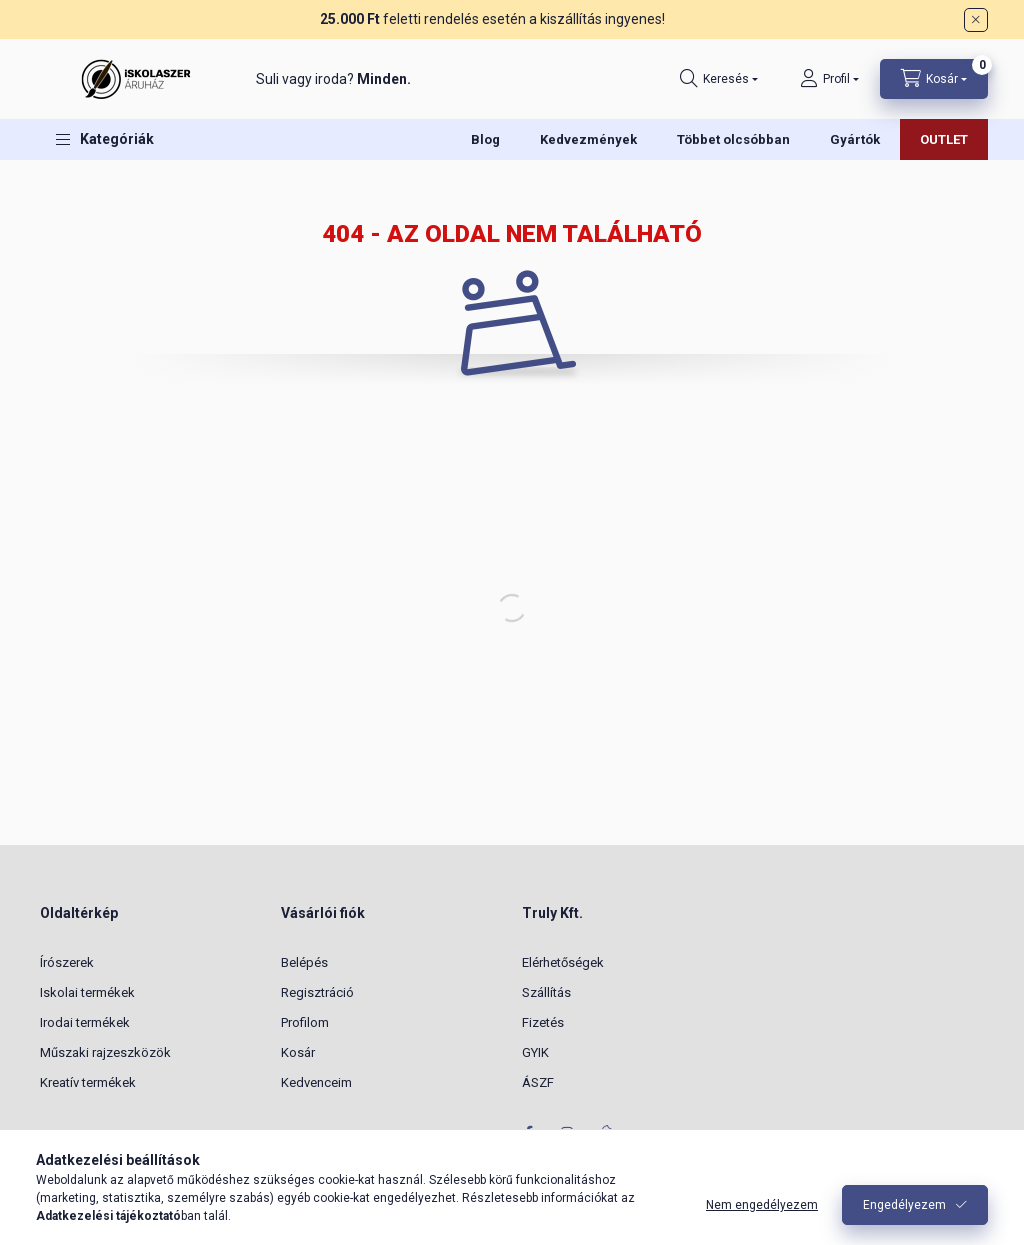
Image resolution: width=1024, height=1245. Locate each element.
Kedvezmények (588, 139)
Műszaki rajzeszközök (105, 1052)
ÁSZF (538, 1082)
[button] (105, 139)
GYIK (535, 1052)
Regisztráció (317, 992)
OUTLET (944, 139)
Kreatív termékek (88, 1082)
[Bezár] (976, 20)
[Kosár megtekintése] (934, 79)
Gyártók (855, 139)
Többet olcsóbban (733, 139)
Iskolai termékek (87, 992)
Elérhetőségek (563, 962)
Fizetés (543, 1022)
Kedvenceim (316, 1082)
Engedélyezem (904, 1205)
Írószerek (67, 962)
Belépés (304, 962)
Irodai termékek (85, 1022)
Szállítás (546, 992)
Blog (485, 139)
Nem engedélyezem (762, 1205)
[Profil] (829, 79)
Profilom (305, 1022)
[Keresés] (719, 79)
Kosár (298, 1052)
